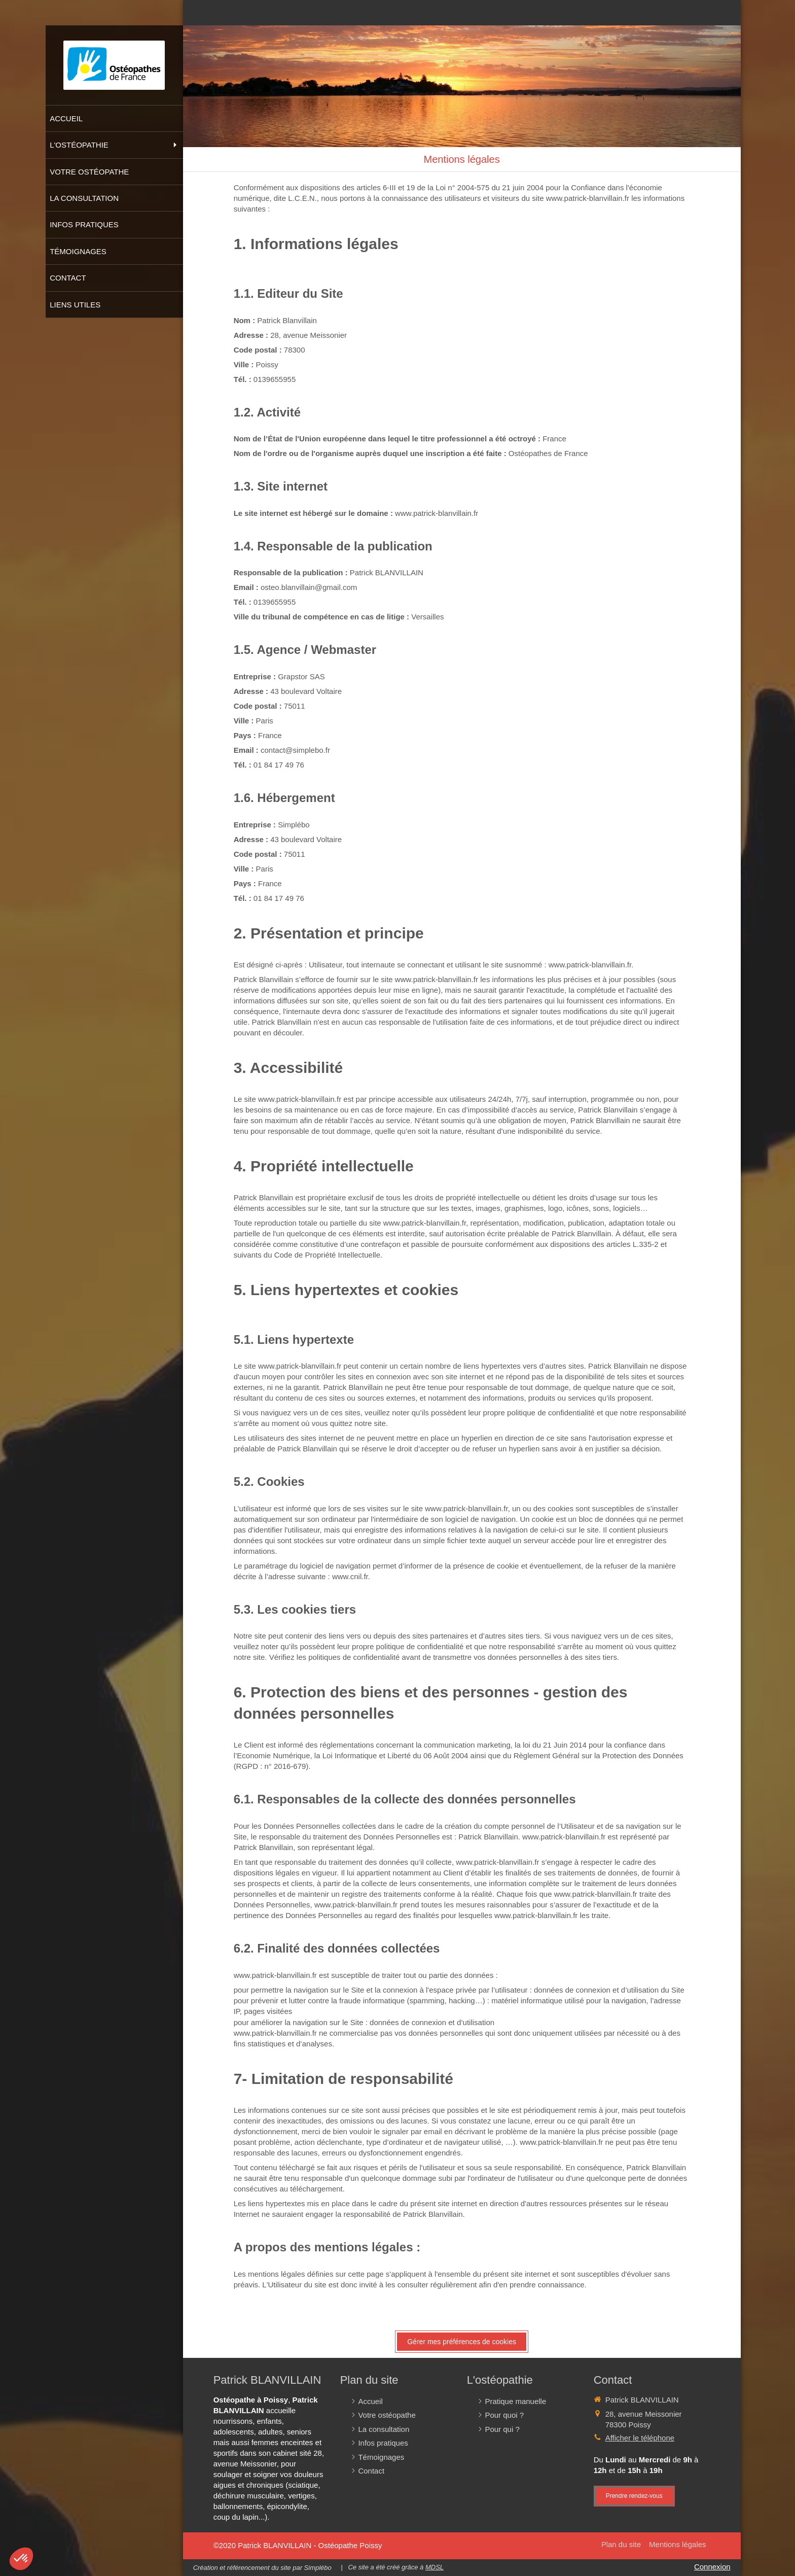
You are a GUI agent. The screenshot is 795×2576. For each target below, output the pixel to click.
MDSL (434, 2567)
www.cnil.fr (350, 1576)
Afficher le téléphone (640, 2437)
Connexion (712, 2566)
